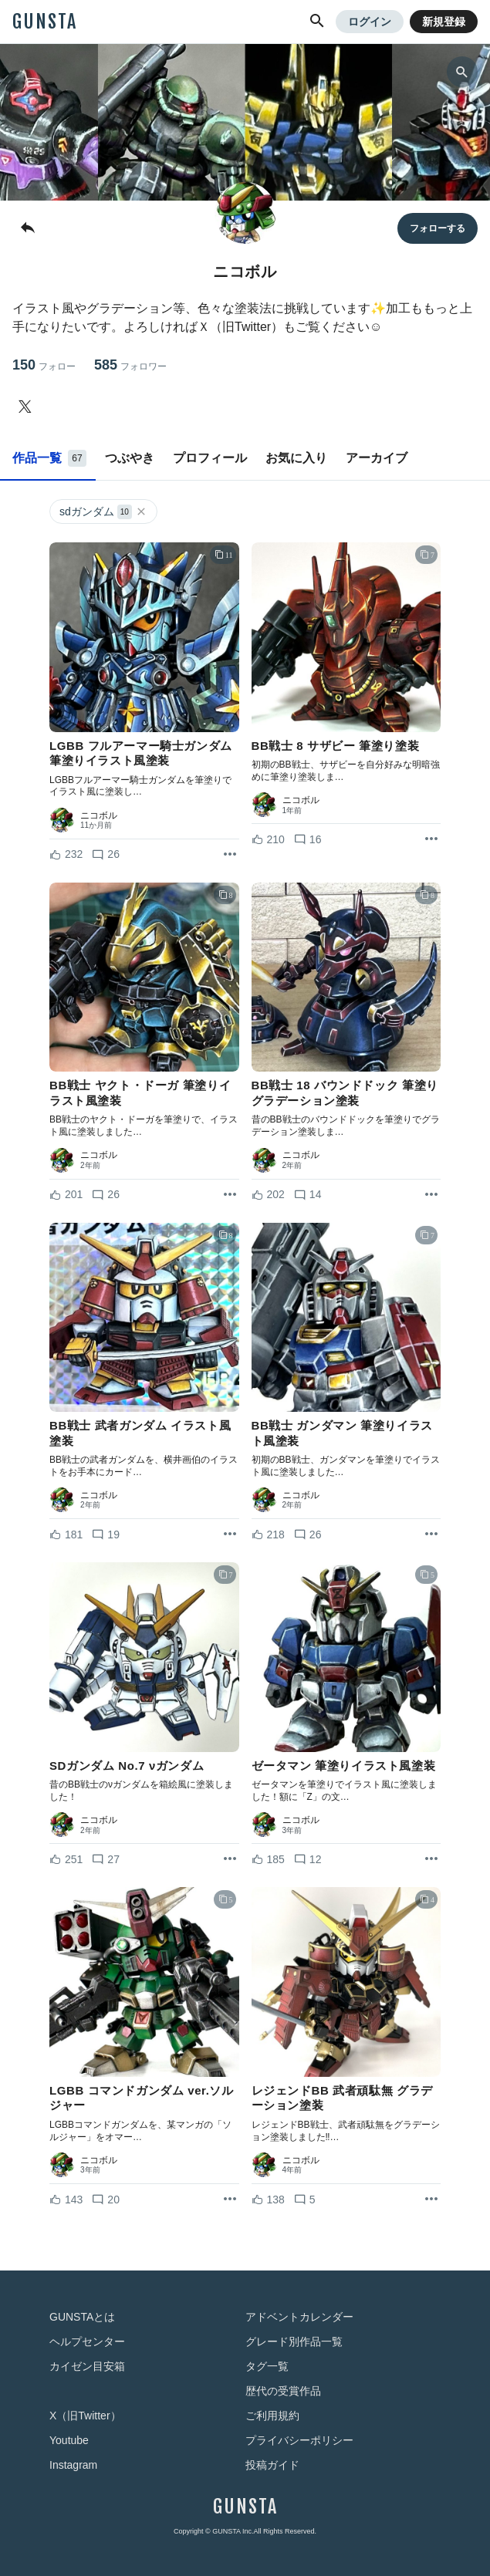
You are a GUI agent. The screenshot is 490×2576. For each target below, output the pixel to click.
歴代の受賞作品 (283, 2391)
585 (130, 365)
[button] (317, 21)
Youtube (69, 2440)
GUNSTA (44, 21)
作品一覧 (49, 458)
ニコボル (98, 815)
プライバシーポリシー (299, 2440)
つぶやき (129, 457)
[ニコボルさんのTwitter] (27, 406)
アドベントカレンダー (299, 2317)
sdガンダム (103, 512)
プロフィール (210, 457)
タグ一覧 (267, 2366)
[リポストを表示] (230, 855)
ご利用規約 (272, 2415)
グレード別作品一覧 (294, 2341)
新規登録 (443, 21)
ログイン (369, 21)
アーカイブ (376, 457)
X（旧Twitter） (85, 2415)
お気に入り (296, 457)
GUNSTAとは (82, 2317)
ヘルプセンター (87, 2341)
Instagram (73, 2465)
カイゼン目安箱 (87, 2366)
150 (44, 365)
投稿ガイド (272, 2465)
